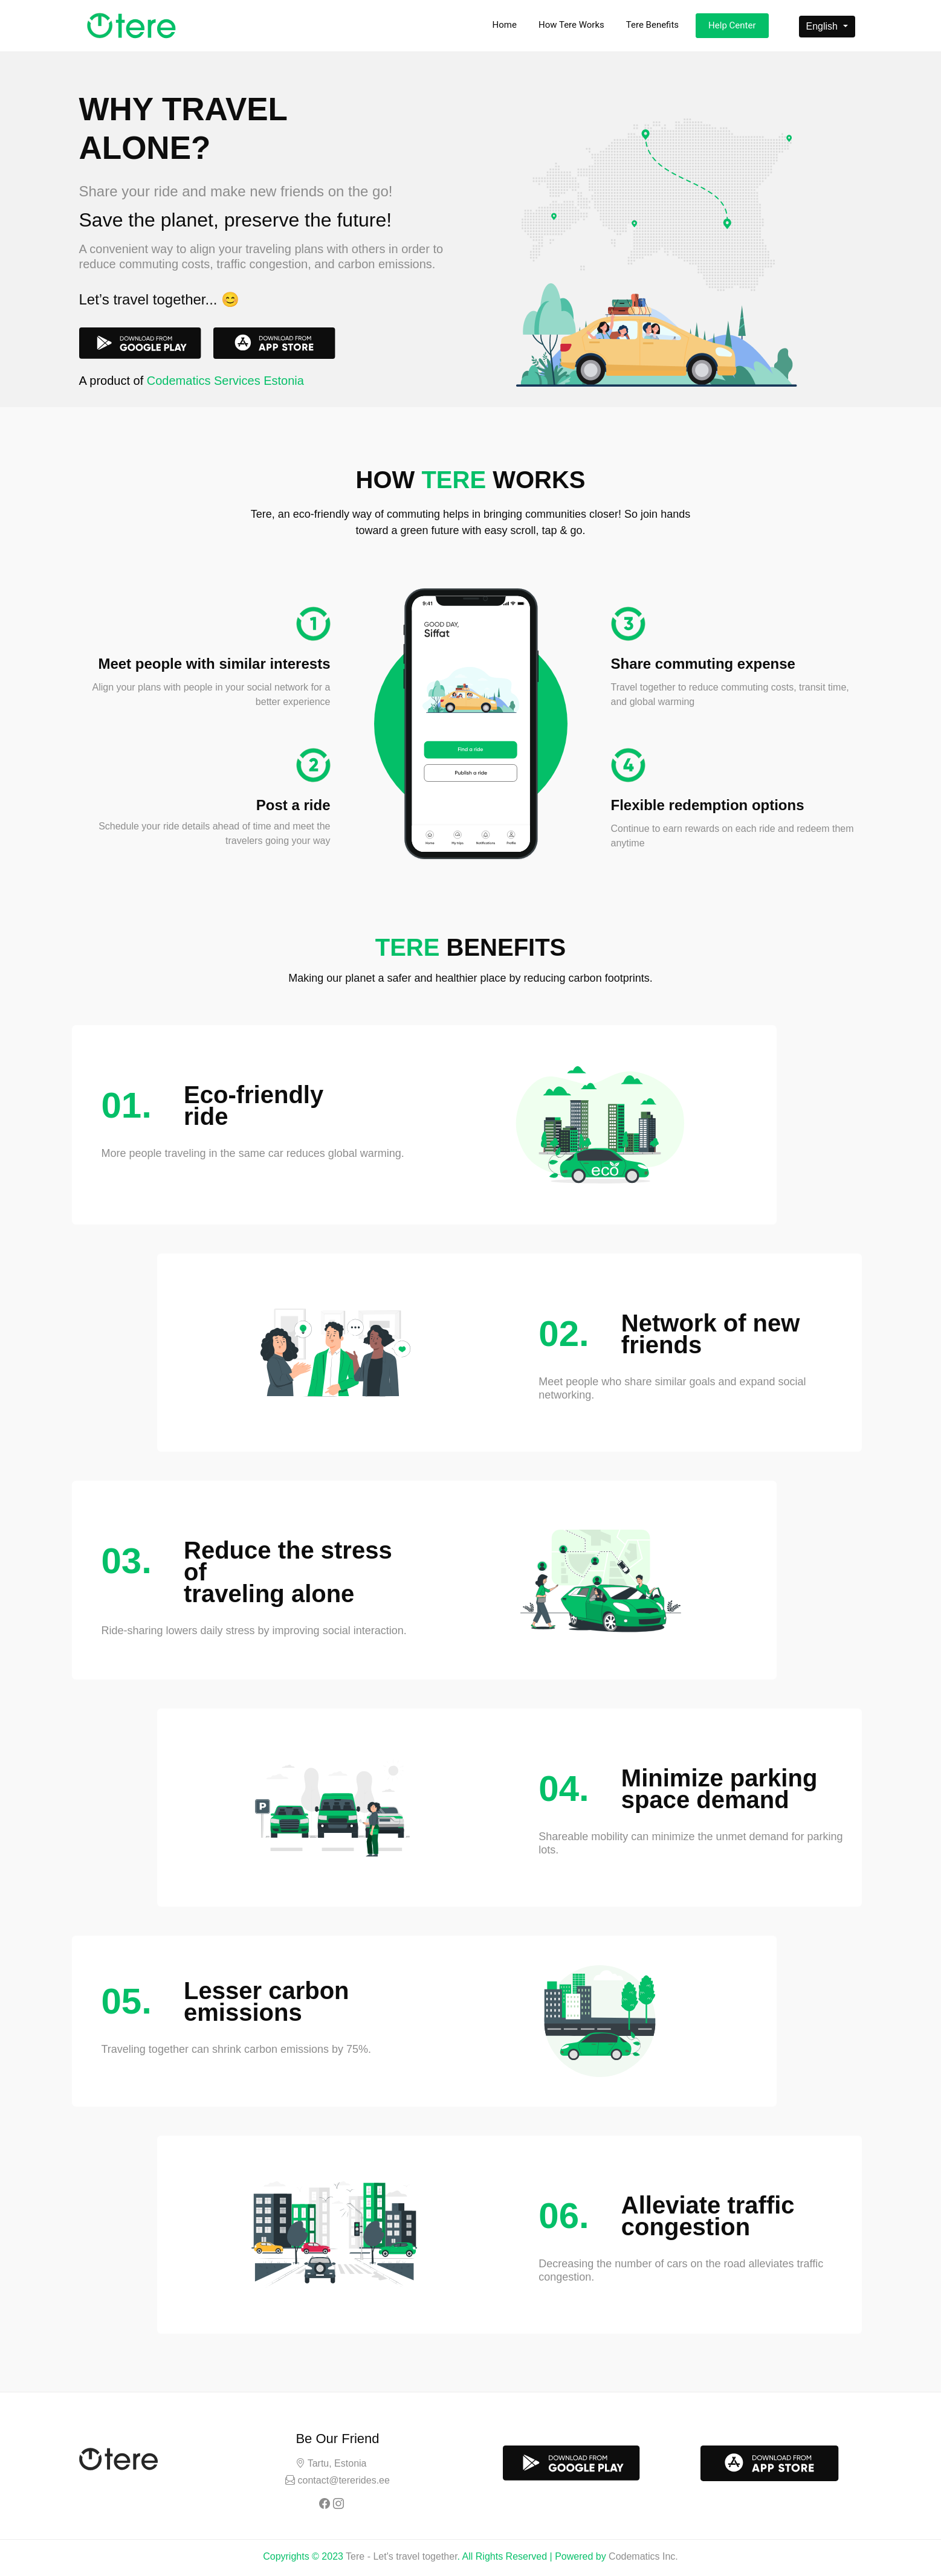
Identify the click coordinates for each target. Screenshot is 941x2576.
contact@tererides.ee (342, 2480)
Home (505, 24)
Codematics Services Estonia (225, 380)
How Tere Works (571, 24)
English (823, 26)
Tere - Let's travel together (401, 2556)
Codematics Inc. (643, 2556)
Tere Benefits (652, 24)
